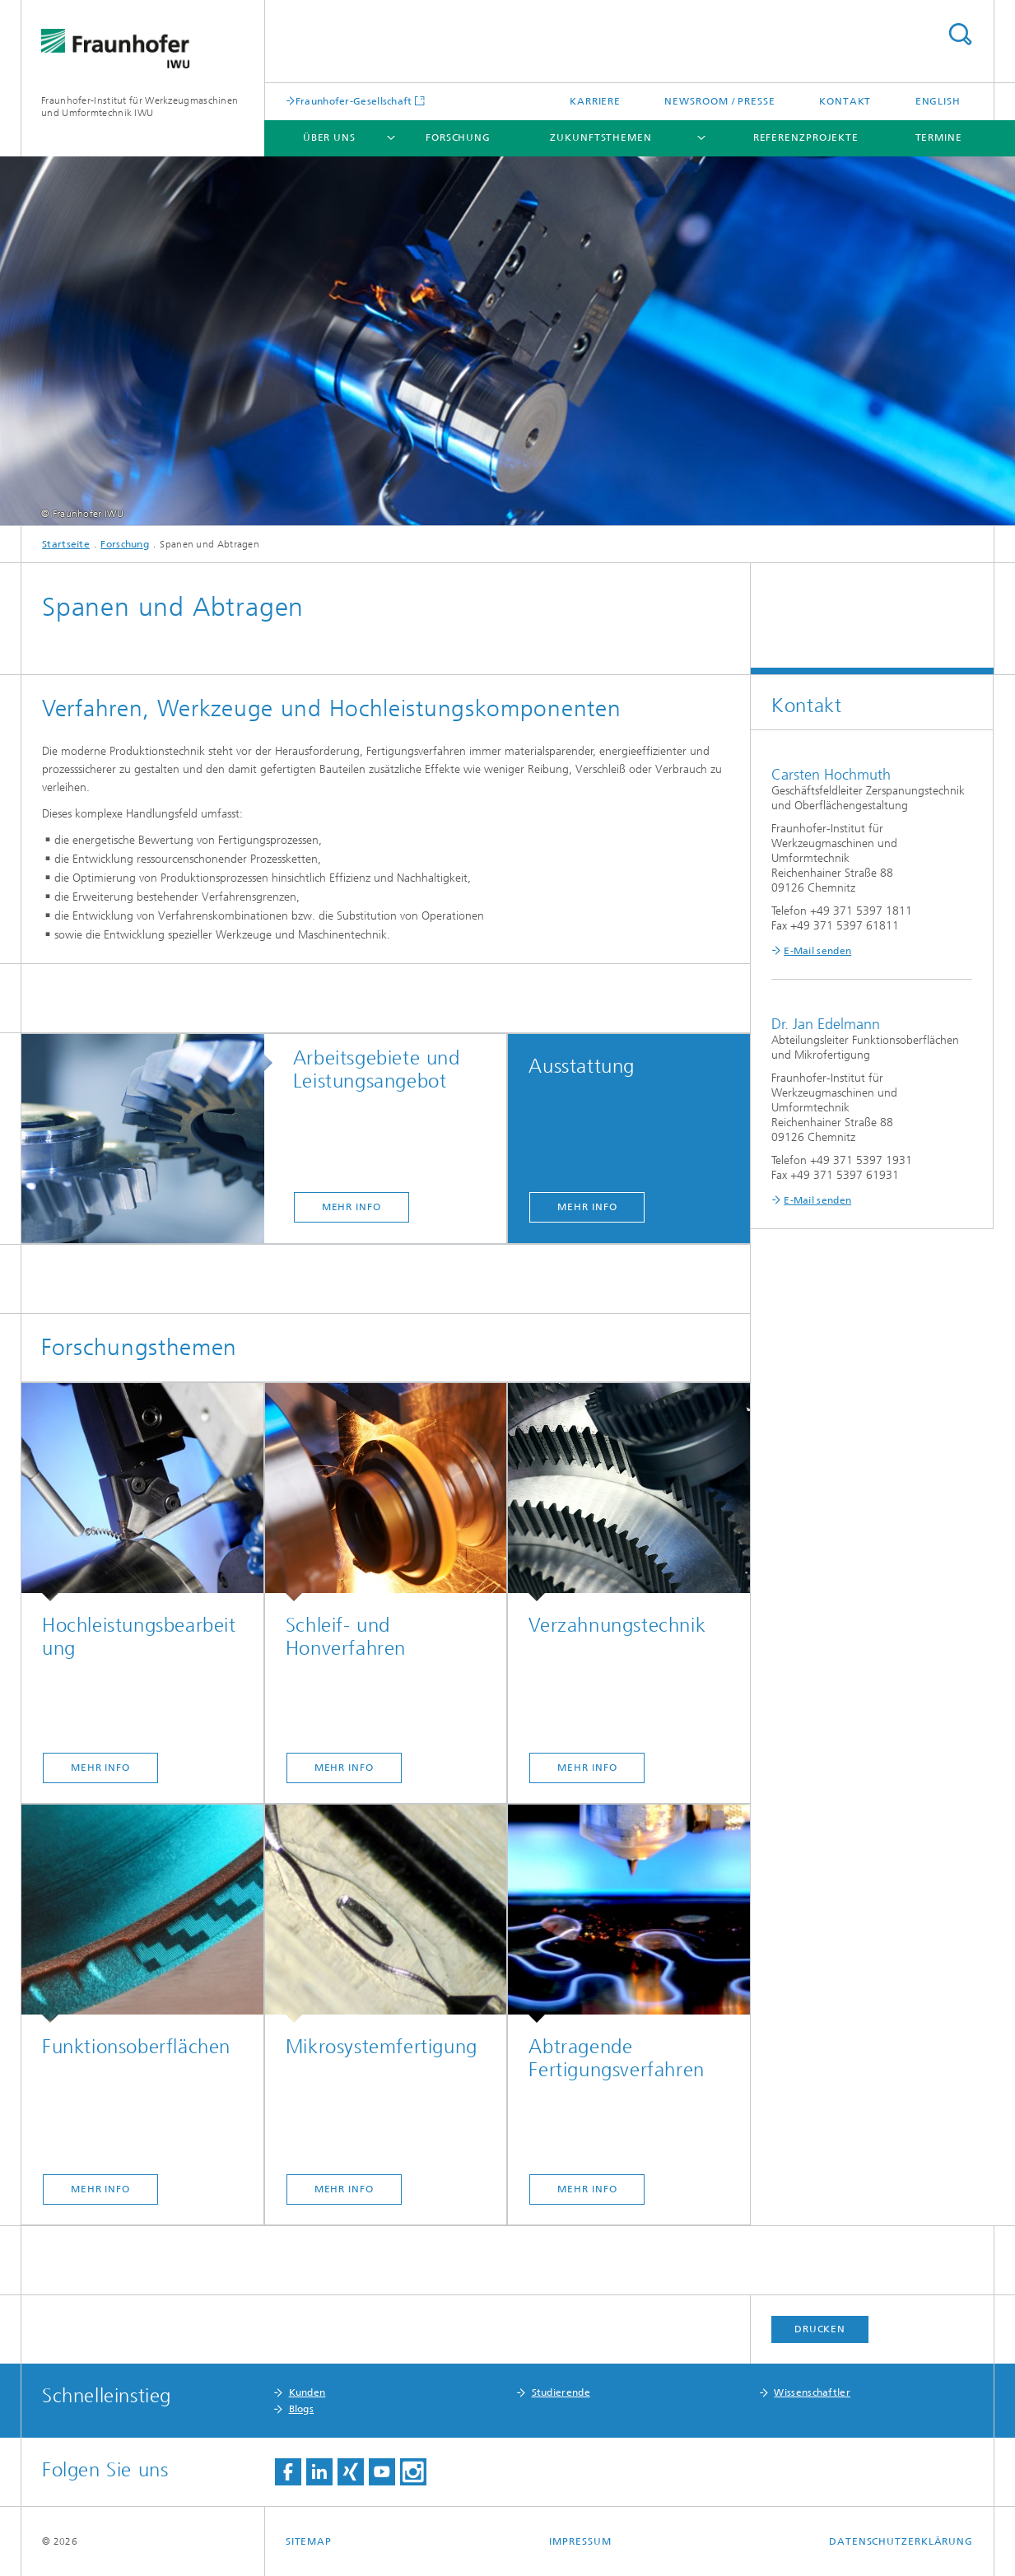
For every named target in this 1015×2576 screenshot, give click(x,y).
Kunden (307, 2392)
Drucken (819, 2329)
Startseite (66, 544)
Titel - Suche (960, 34)
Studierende (561, 2392)
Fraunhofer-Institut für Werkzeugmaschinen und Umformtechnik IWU (139, 107)
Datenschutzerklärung (901, 2541)
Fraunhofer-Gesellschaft (354, 100)
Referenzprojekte (806, 137)
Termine (938, 137)
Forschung (458, 137)
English (938, 101)
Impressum (580, 2541)
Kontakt (845, 101)
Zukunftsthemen (601, 137)
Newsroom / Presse (719, 101)
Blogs (301, 2409)
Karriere (595, 101)
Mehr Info (351, 1207)
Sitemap (309, 2541)
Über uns (329, 137)
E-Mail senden (817, 951)
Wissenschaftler (812, 2392)
